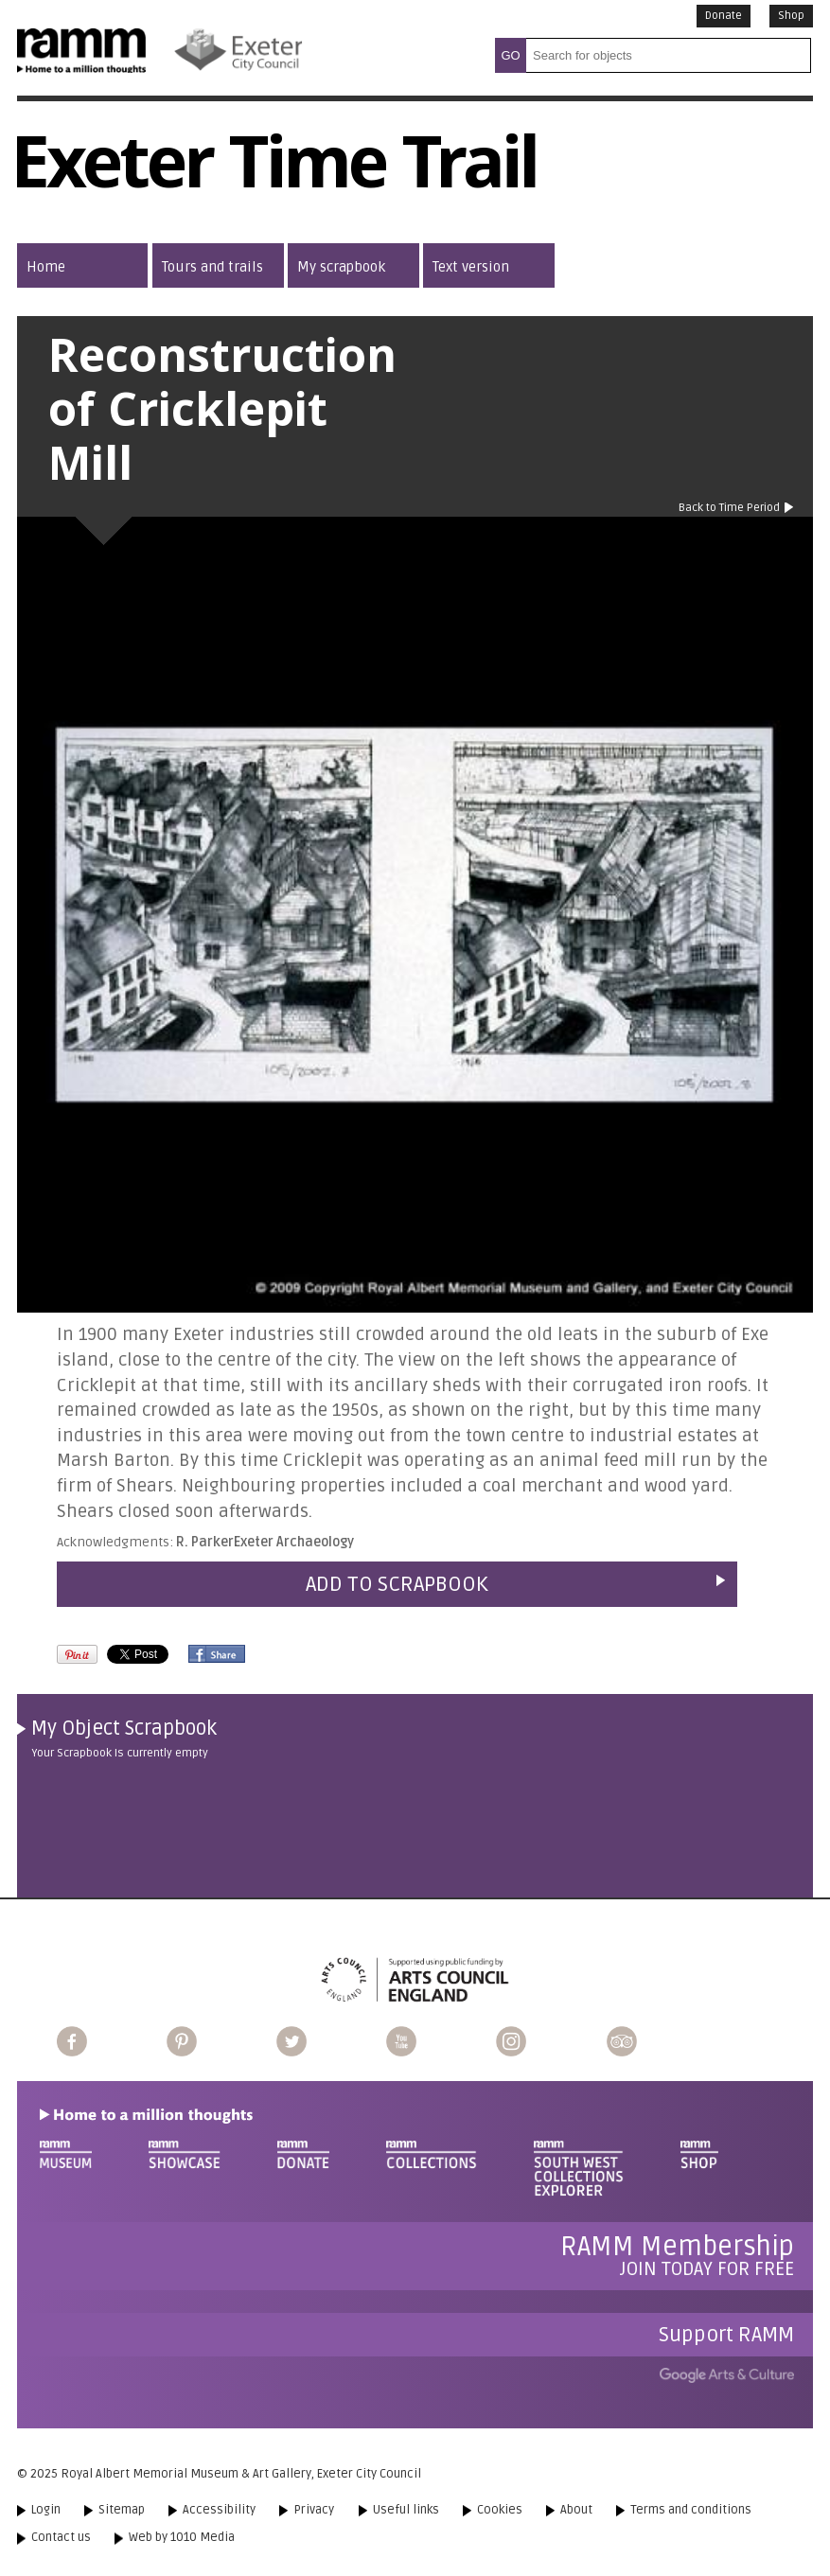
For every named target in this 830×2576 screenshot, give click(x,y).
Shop (791, 16)
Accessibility (219, 2509)
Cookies (499, 2509)
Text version (471, 266)
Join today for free (677, 2256)
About (576, 2509)
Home (45, 266)
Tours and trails (212, 266)
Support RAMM (726, 2334)
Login (46, 2509)
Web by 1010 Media (182, 2537)
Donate (723, 16)
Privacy (313, 2509)
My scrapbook (341, 266)
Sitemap (121, 2509)
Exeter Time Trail (273, 172)
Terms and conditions (690, 2509)
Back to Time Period (729, 508)
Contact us (61, 2537)
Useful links (406, 2509)
